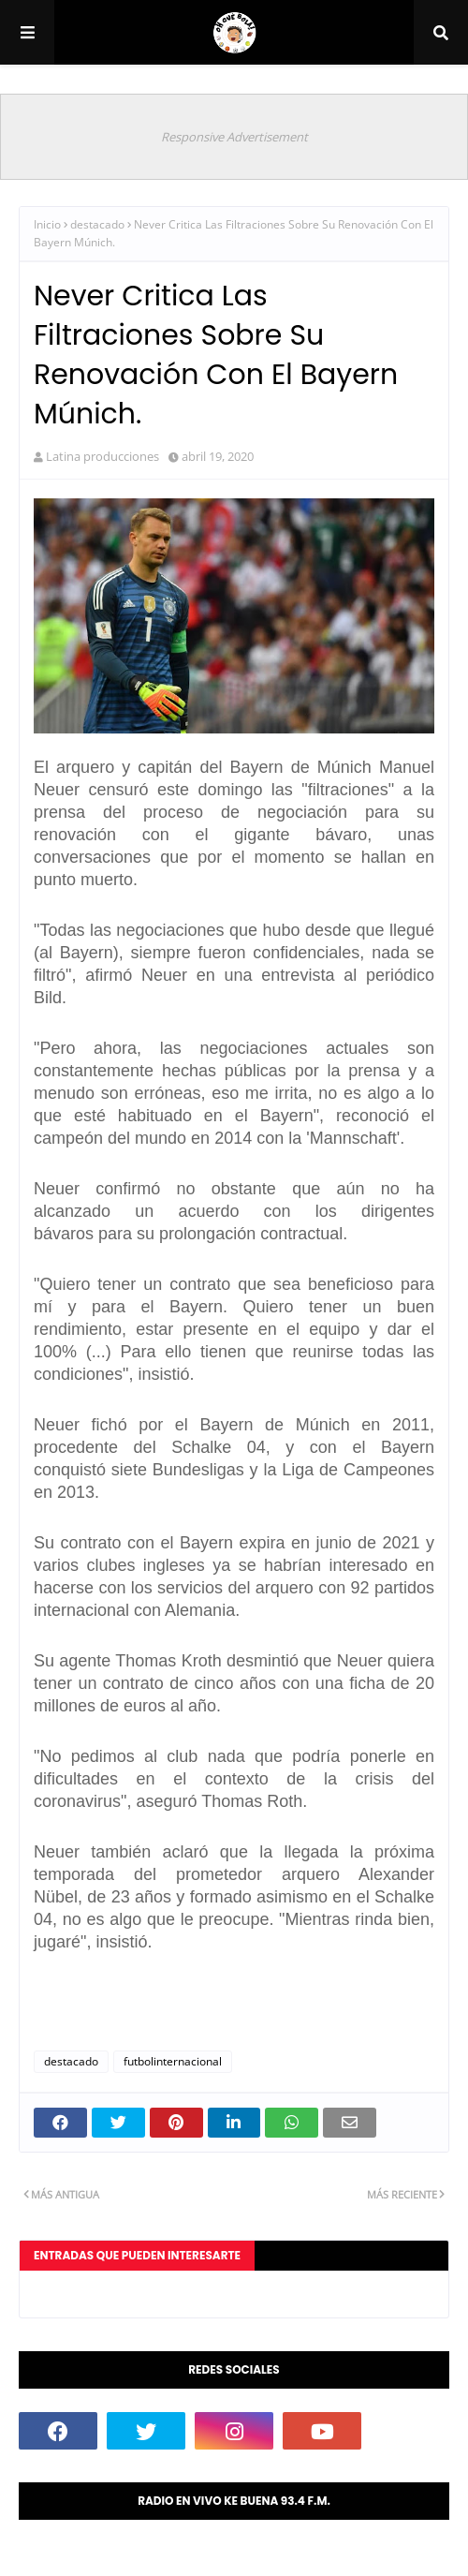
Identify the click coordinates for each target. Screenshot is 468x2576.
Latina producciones (102, 456)
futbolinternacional (173, 2061)
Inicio (47, 224)
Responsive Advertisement (234, 136)
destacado (97, 224)
